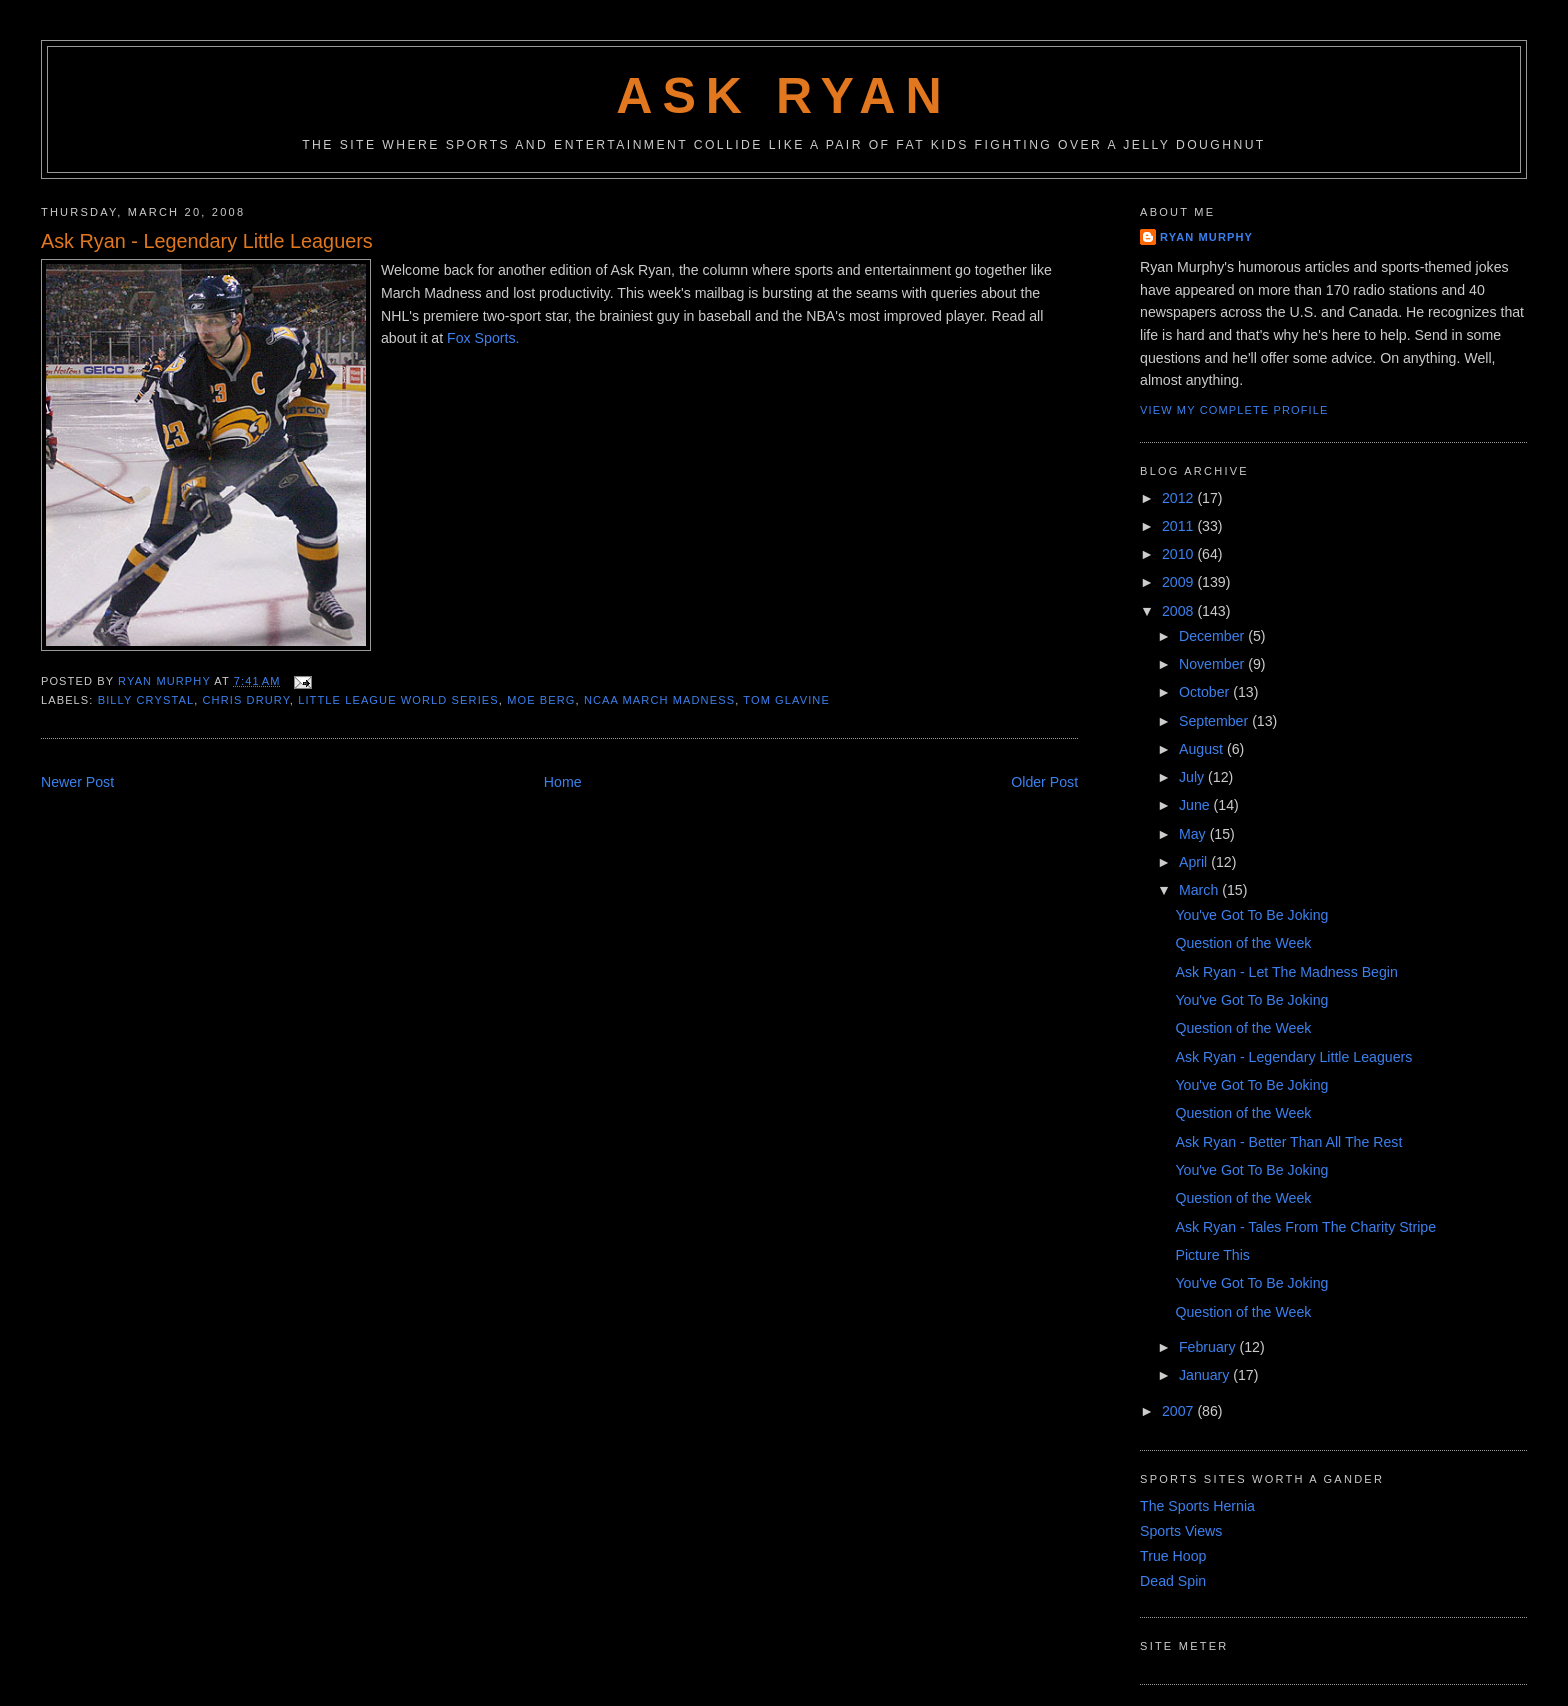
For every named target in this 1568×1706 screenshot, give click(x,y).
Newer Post (77, 782)
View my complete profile (1234, 410)
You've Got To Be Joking (1251, 915)
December (1213, 636)
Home (563, 782)
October (1206, 692)
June (1196, 805)
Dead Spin (1173, 1581)
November (1213, 664)
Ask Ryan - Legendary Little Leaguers (1293, 1057)
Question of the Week (1243, 943)
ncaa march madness (659, 700)
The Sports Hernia (1197, 1506)
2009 (1179, 582)
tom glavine (786, 700)
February (1209, 1347)
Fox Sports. (483, 338)
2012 (1179, 498)
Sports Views (1181, 1531)
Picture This (1212, 1255)
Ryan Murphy (1206, 237)
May (1194, 834)
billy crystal (146, 700)
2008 (1179, 611)
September (1215, 721)
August (1203, 749)
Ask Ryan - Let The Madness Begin (1286, 972)
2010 (1179, 554)
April (1195, 862)
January (1206, 1375)
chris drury (246, 700)
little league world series (398, 700)
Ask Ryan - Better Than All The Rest (1288, 1142)
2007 (1179, 1411)
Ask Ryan (784, 96)
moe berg (541, 700)
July (1193, 777)
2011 (1179, 526)
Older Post (1044, 782)
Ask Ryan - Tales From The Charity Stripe (1305, 1227)
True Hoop (1173, 1556)
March (1200, 890)
